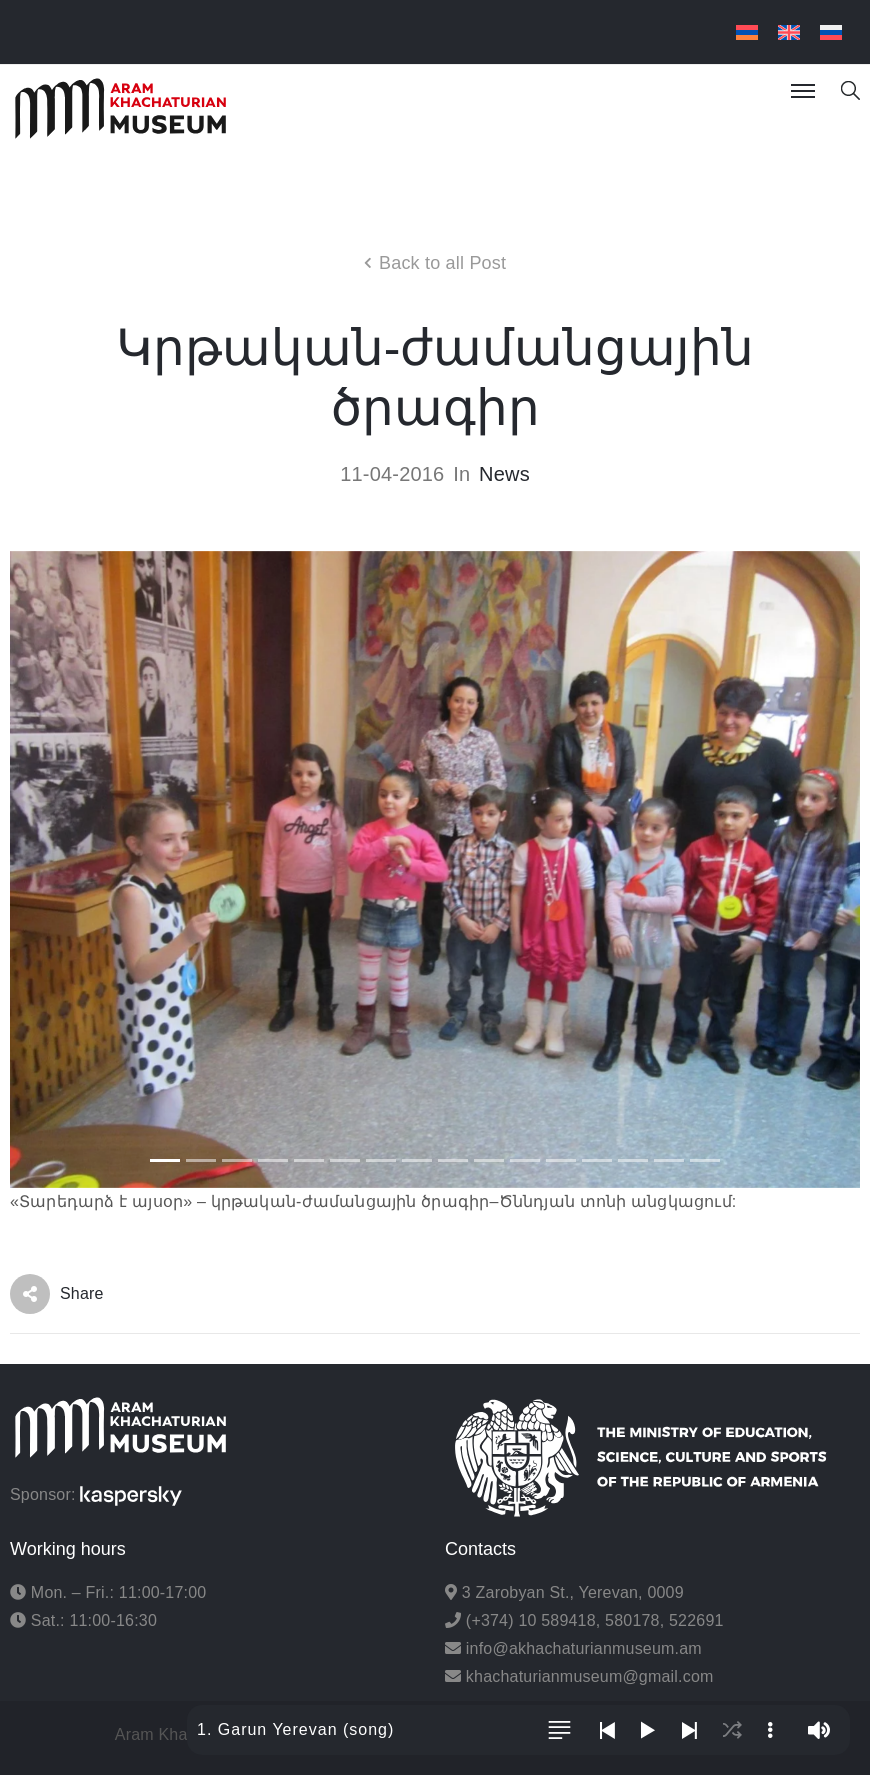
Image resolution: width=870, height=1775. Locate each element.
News (504, 474)
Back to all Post (442, 263)
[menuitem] (747, 32)
